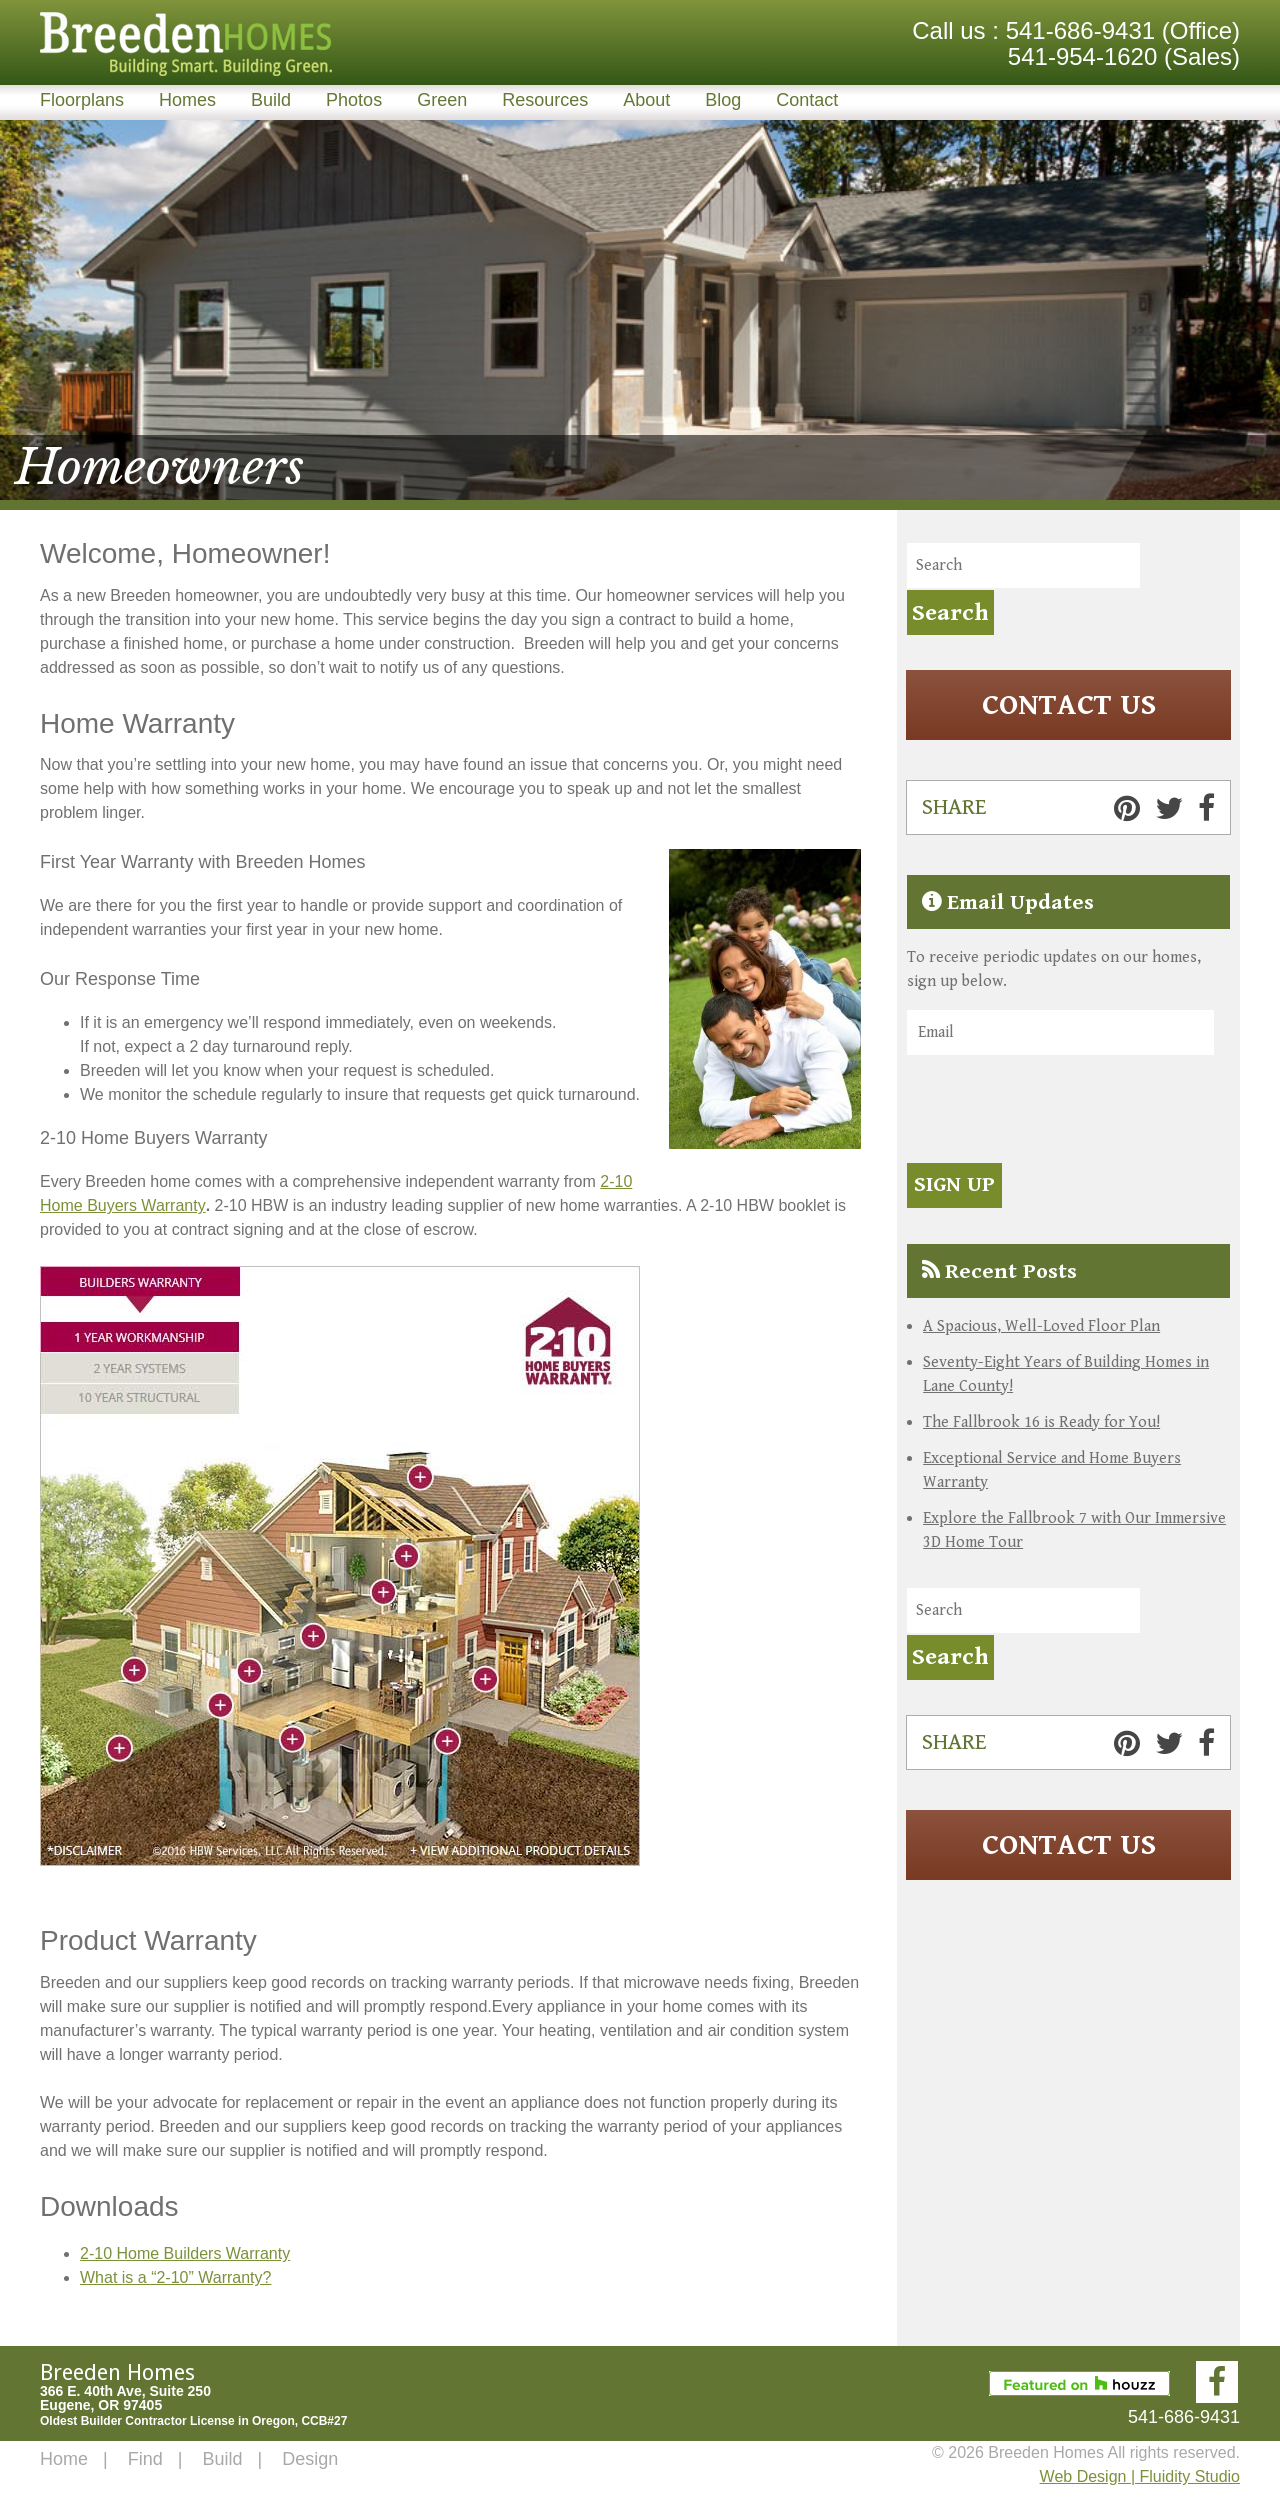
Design (310, 2459)
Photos (354, 100)
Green (442, 100)
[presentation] (1059, 1112)
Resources (545, 100)
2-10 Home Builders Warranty (185, 2253)
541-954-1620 (1082, 56)
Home (64, 2459)
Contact (807, 100)
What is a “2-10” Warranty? (175, 2277)
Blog (723, 100)
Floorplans (82, 100)
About (646, 100)
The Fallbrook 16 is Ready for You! (1041, 1421)
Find (145, 2459)
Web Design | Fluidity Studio (1140, 2476)
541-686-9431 (1080, 30)
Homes (187, 100)
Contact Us (1069, 705)
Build (271, 100)
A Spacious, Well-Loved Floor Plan (1041, 1325)
